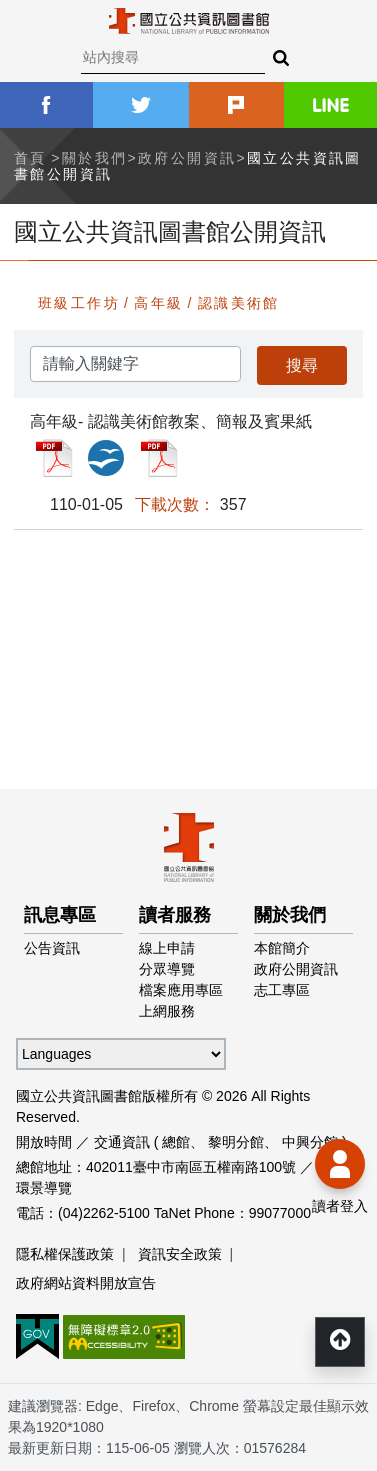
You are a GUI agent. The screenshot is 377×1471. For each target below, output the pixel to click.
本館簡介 (282, 948)
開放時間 (44, 1142)
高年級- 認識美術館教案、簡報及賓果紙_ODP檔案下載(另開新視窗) (106, 458)
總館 (176, 1142)
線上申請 (167, 948)
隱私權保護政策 (65, 1254)
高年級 (158, 303)
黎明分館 (236, 1142)
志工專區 (282, 990)
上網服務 (167, 1011)
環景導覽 (44, 1188)
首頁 (30, 158)
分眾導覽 (167, 969)
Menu (30, 30)
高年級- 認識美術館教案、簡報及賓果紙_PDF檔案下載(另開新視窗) (54, 458)
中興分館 (310, 1142)
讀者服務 (175, 915)
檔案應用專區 (181, 990)
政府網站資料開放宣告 (86, 1283)
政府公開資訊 (187, 158)
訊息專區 (60, 915)
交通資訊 (122, 1142)
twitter (140, 105)
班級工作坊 (79, 303)
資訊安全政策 (180, 1254)
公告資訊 (52, 948)
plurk (236, 105)
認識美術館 (239, 303)
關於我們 (95, 158)
